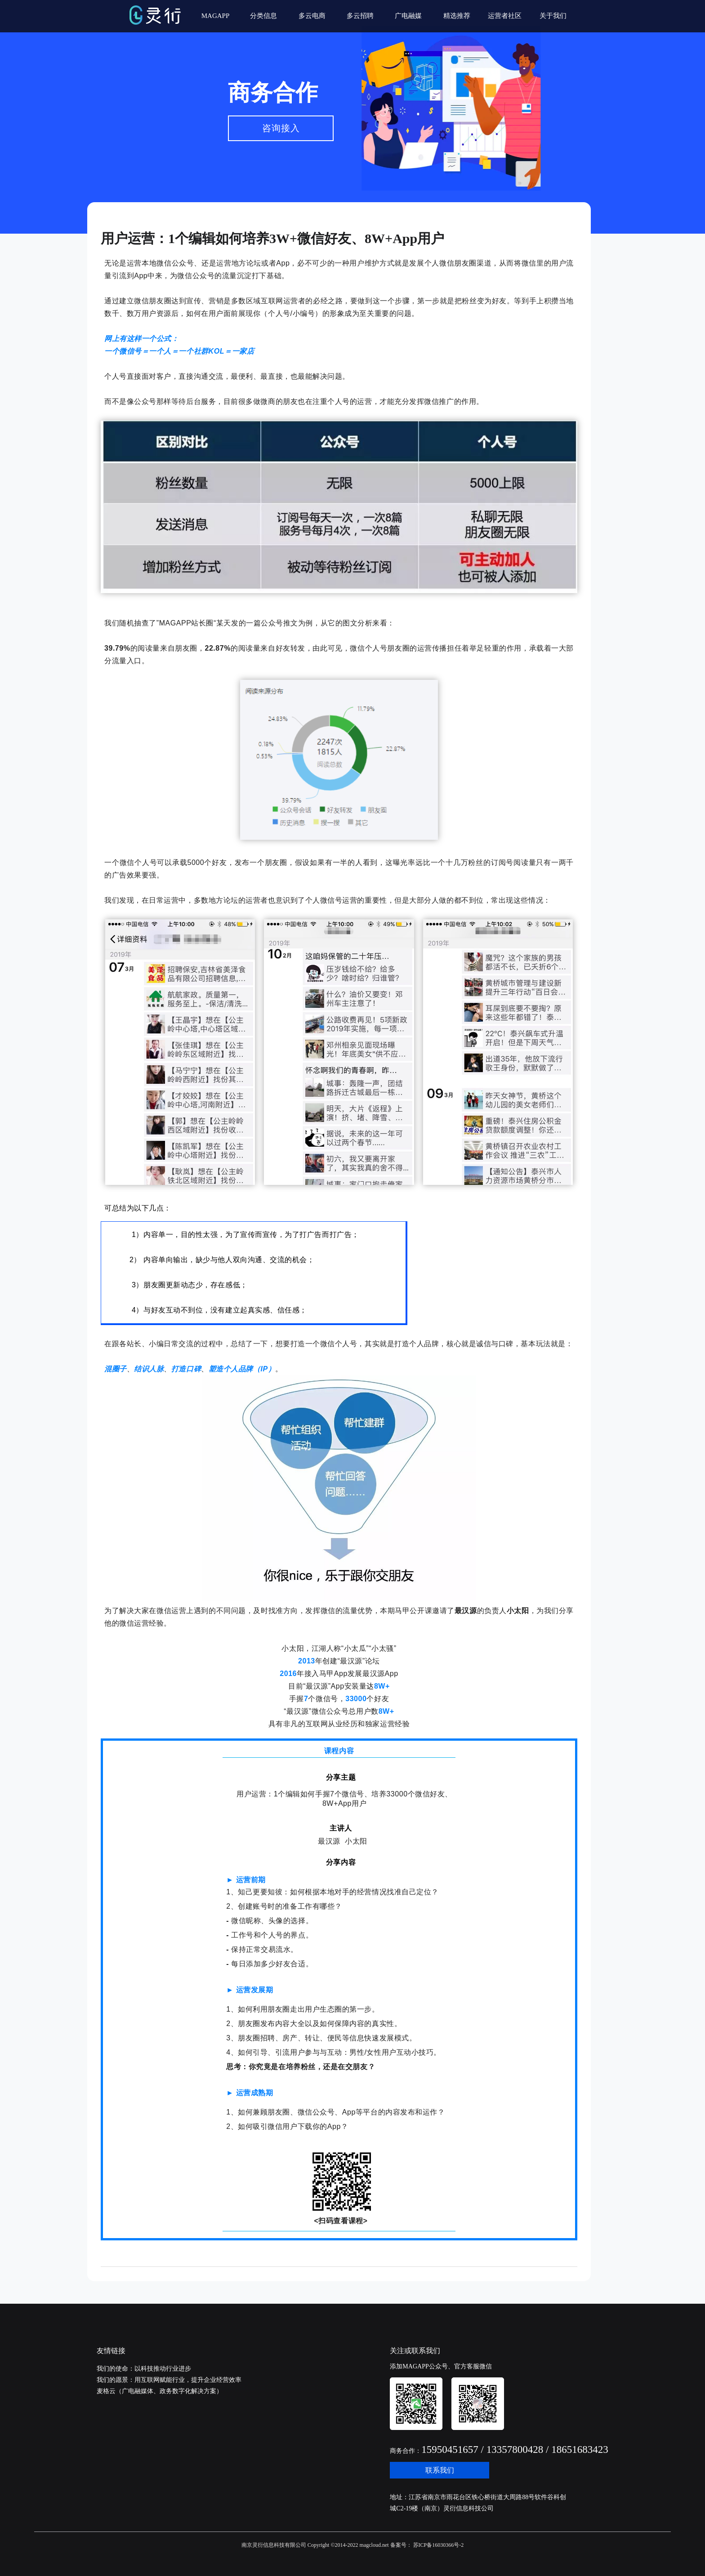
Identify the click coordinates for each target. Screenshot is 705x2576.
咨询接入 (281, 128)
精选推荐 (456, 15)
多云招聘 (360, 15)
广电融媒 (408, 15)
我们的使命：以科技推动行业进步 (144, 2368)
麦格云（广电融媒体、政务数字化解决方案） (160, 2391)
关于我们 (553, 15)
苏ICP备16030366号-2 (438, 2545)
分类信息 (263, 15)
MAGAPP (215, 15)
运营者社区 (505, 15)
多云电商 (312, 15)
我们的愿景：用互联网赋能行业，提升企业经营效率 (169, 2379)
